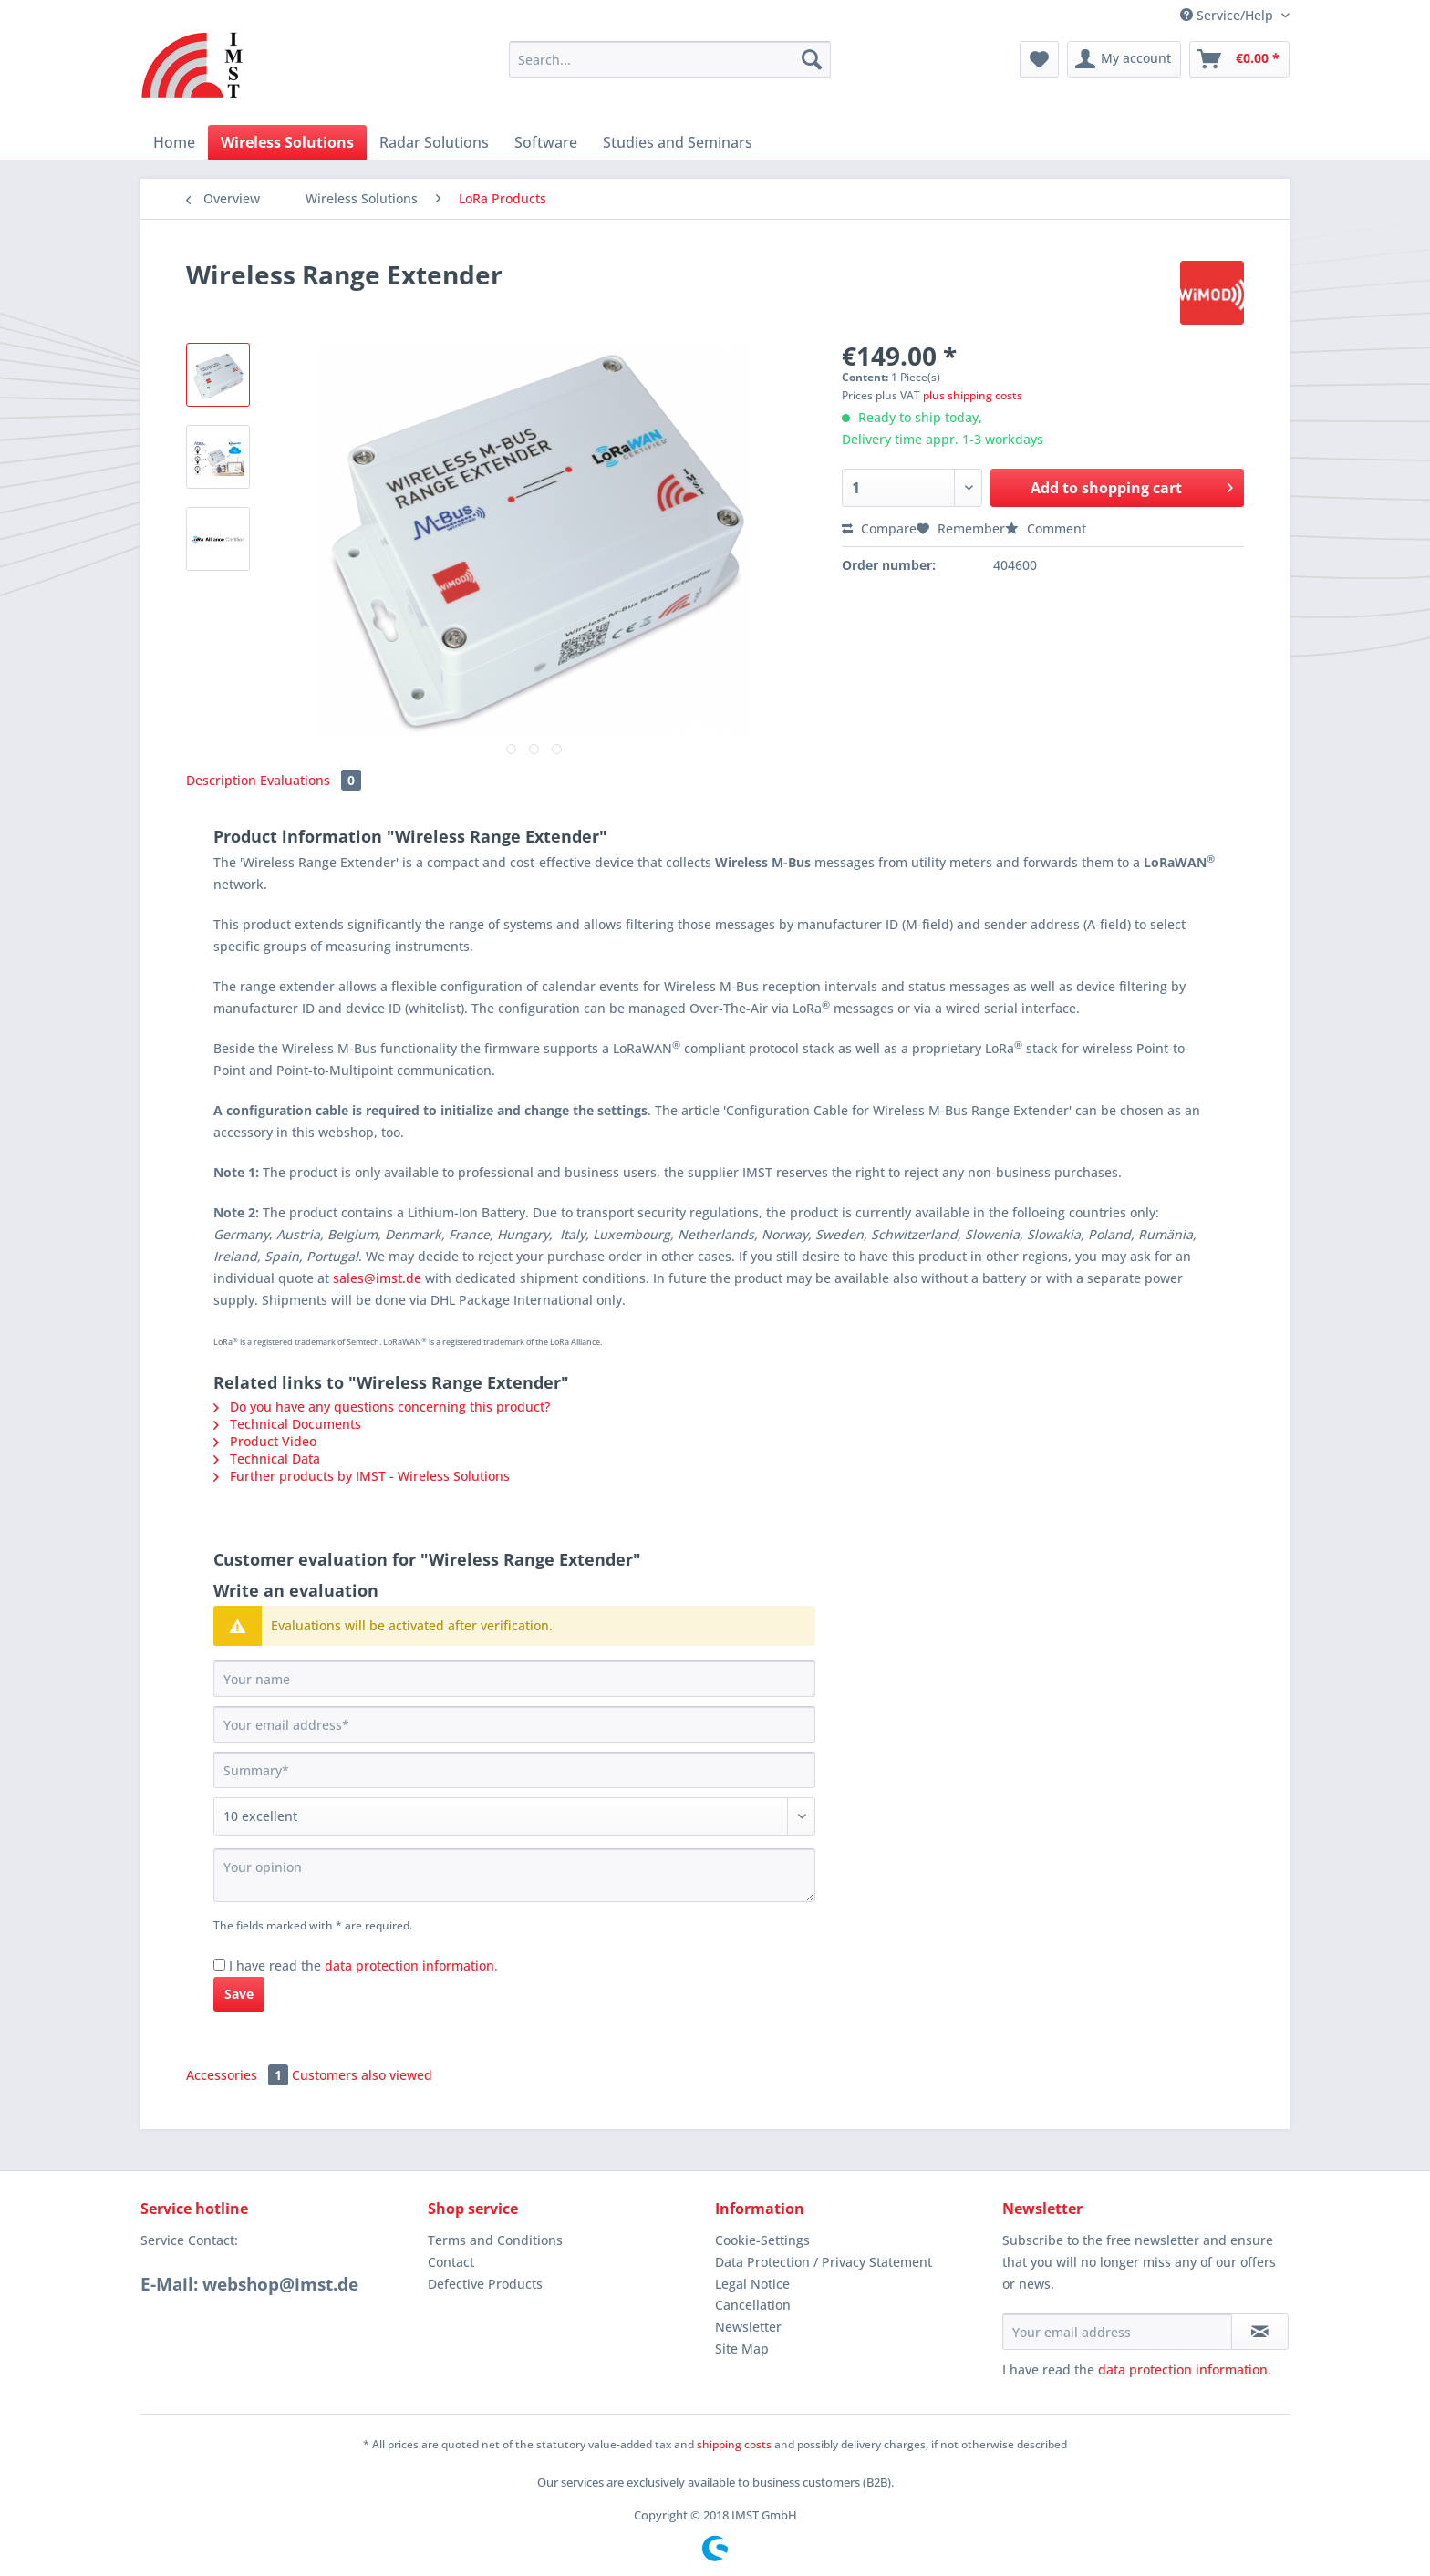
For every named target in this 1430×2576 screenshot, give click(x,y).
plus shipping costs (972, 395)
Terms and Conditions (495, 2240)
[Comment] (514, 1816)
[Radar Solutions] (434, 142)
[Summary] (514, 1770)
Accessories (239, 2075)
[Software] (546, 142)
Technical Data (266, 1458)
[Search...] (670, 59)
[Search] (812, 59)
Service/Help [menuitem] (1228, 15)
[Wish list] (1039, 59)
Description (221, 780)
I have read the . (363, 1965)
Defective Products (485, 2283)
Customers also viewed (362, 2075)
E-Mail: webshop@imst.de (249, 2284)
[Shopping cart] (1239, 59)
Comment (1045, 528)
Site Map (742, 2348)
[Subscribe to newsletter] (1260, 2331)
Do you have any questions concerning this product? (381, 1406)
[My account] (1124, 59)
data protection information (409, 1965)
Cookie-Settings (762, 2240)
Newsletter (748, 2326)
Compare (879, 528)
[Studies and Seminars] (677, 142)
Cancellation (753, 2304)
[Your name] (514, 1678)
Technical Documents (287, 1424)
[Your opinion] (514, 1875)
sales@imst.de (377, 1278)
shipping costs (734, 2444)
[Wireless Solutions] (287, 142)
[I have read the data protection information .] (219, 1965)
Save (239, 1993)
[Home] (174, 142)
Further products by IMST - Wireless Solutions (361, 1476)
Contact (451, 2262)
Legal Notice (752, 2283)
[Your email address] (514, 1724)
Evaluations (310, 780)
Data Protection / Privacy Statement (823, 2262)
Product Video (264, 1441)
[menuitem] (670, 68)
